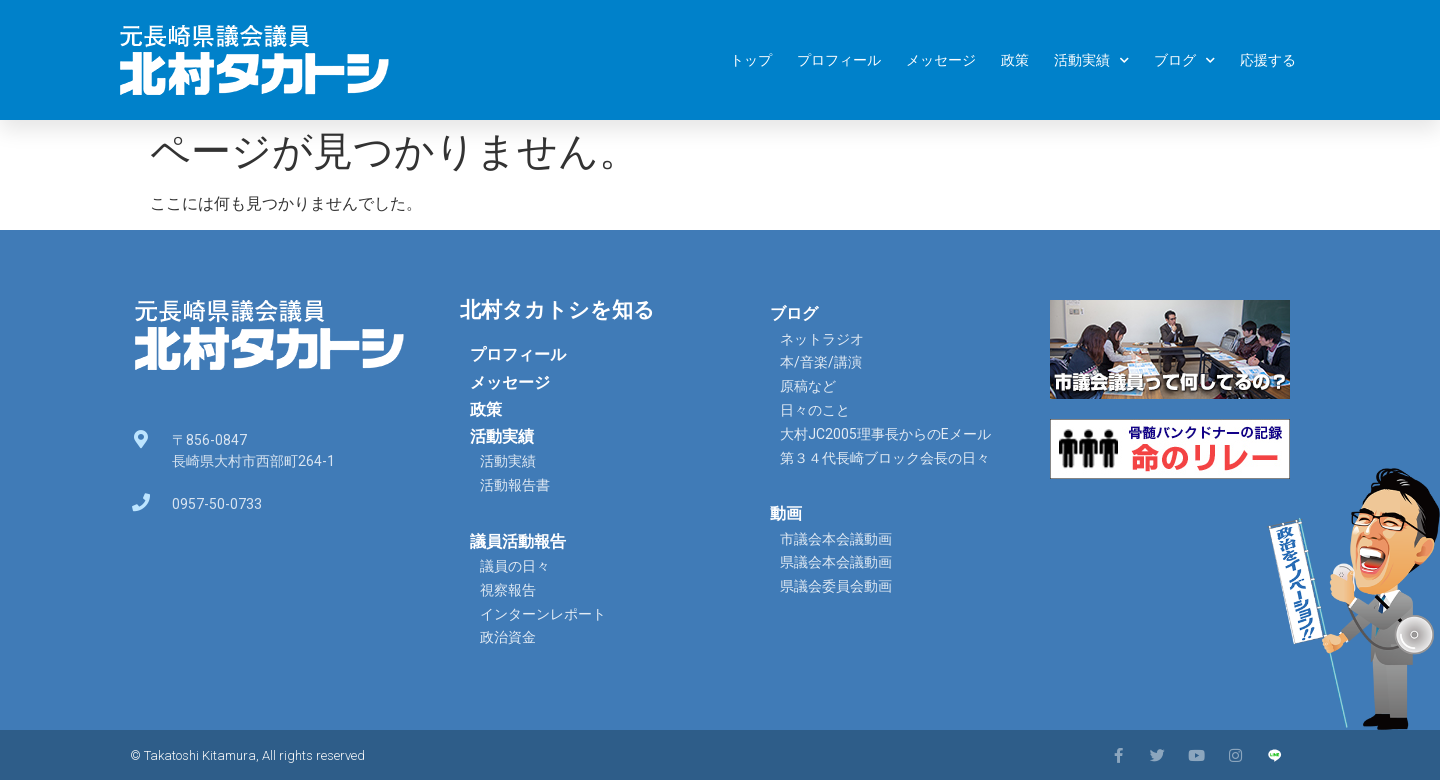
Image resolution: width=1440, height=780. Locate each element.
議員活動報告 (518, 541)
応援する (1268, 60)
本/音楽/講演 (821, 362)
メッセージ (941, 60)
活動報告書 (515, 485)
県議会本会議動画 (836, 562)
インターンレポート (543, 614)
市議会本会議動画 (836, 539)
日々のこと (815, 410)
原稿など (808, 386)
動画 (786, 513)
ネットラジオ (822, 339)
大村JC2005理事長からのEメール (885, 434)
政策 (1015, 60)
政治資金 (508, 637)
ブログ (1184, 60)
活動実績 (1091, 60)
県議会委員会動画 (836, 586)
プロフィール (839, 60)
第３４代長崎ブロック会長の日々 (885, 458)
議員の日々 (515, 566)
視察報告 (508, 590)
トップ (751, 60)
